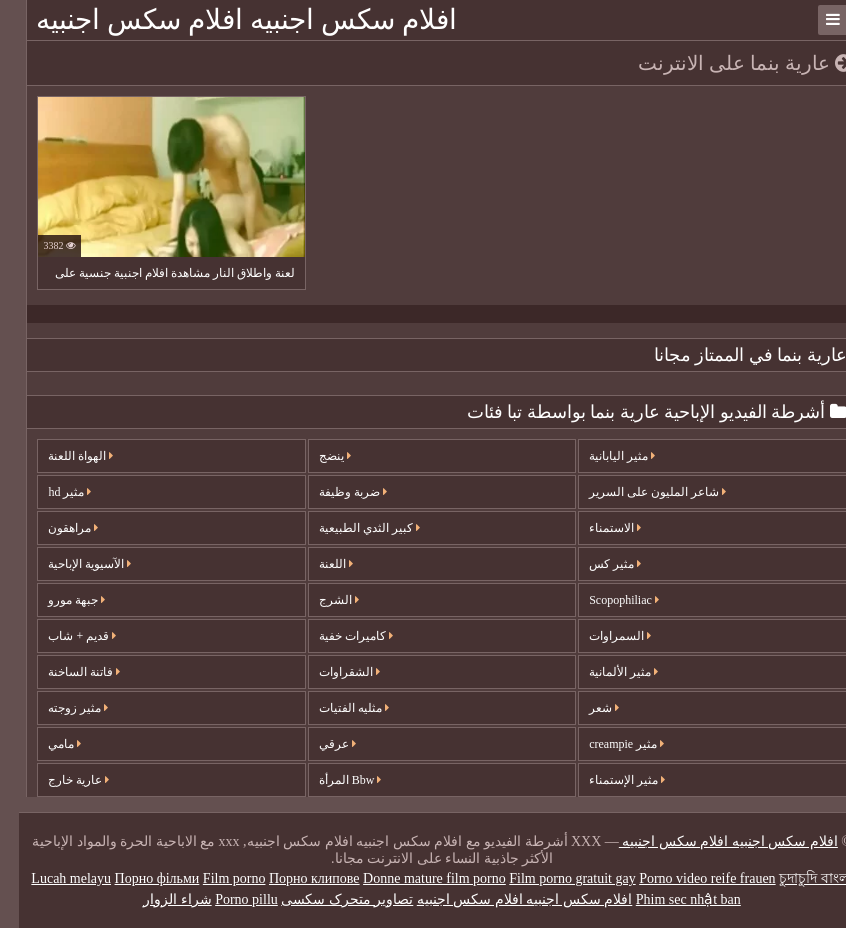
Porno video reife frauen (688, 878)
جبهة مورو (57, 600)
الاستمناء (596, 528)
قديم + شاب (63, 636)
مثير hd (50, 492)
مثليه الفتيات (335, 708)
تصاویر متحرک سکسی (328, 899)
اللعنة (317, 564)
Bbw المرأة (331, 780)
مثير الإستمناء (608, 780)
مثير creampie (607, 744)
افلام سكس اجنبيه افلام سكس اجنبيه (227, 19)
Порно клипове (295, 878)
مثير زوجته (59, 708)
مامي (45, 744)
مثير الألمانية (604, 672)
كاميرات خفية (337, 636)
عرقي (318, 744)
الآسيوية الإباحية (70, 564)
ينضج (316, 456)
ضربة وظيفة (334, 492)
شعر (585, 708)
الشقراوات (330, 672)
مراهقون (54, 528)
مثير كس (596, 564)
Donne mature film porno (415, 878)
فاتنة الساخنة (65, 672)
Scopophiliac (605, 600)
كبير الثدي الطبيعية (350, 528)
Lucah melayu (52, 878)
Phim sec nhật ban (669, 899)
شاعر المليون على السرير (638, 492)
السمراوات (601, 636)
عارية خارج (59, 780)
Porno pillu (227, 899)
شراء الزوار (158, 899)
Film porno (215, 878)
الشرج (320, 600)
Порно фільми (138, 878)
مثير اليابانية (603, 456)
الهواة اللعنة (61, 456)
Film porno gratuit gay (553, 878)
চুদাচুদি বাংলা (797, 878)
